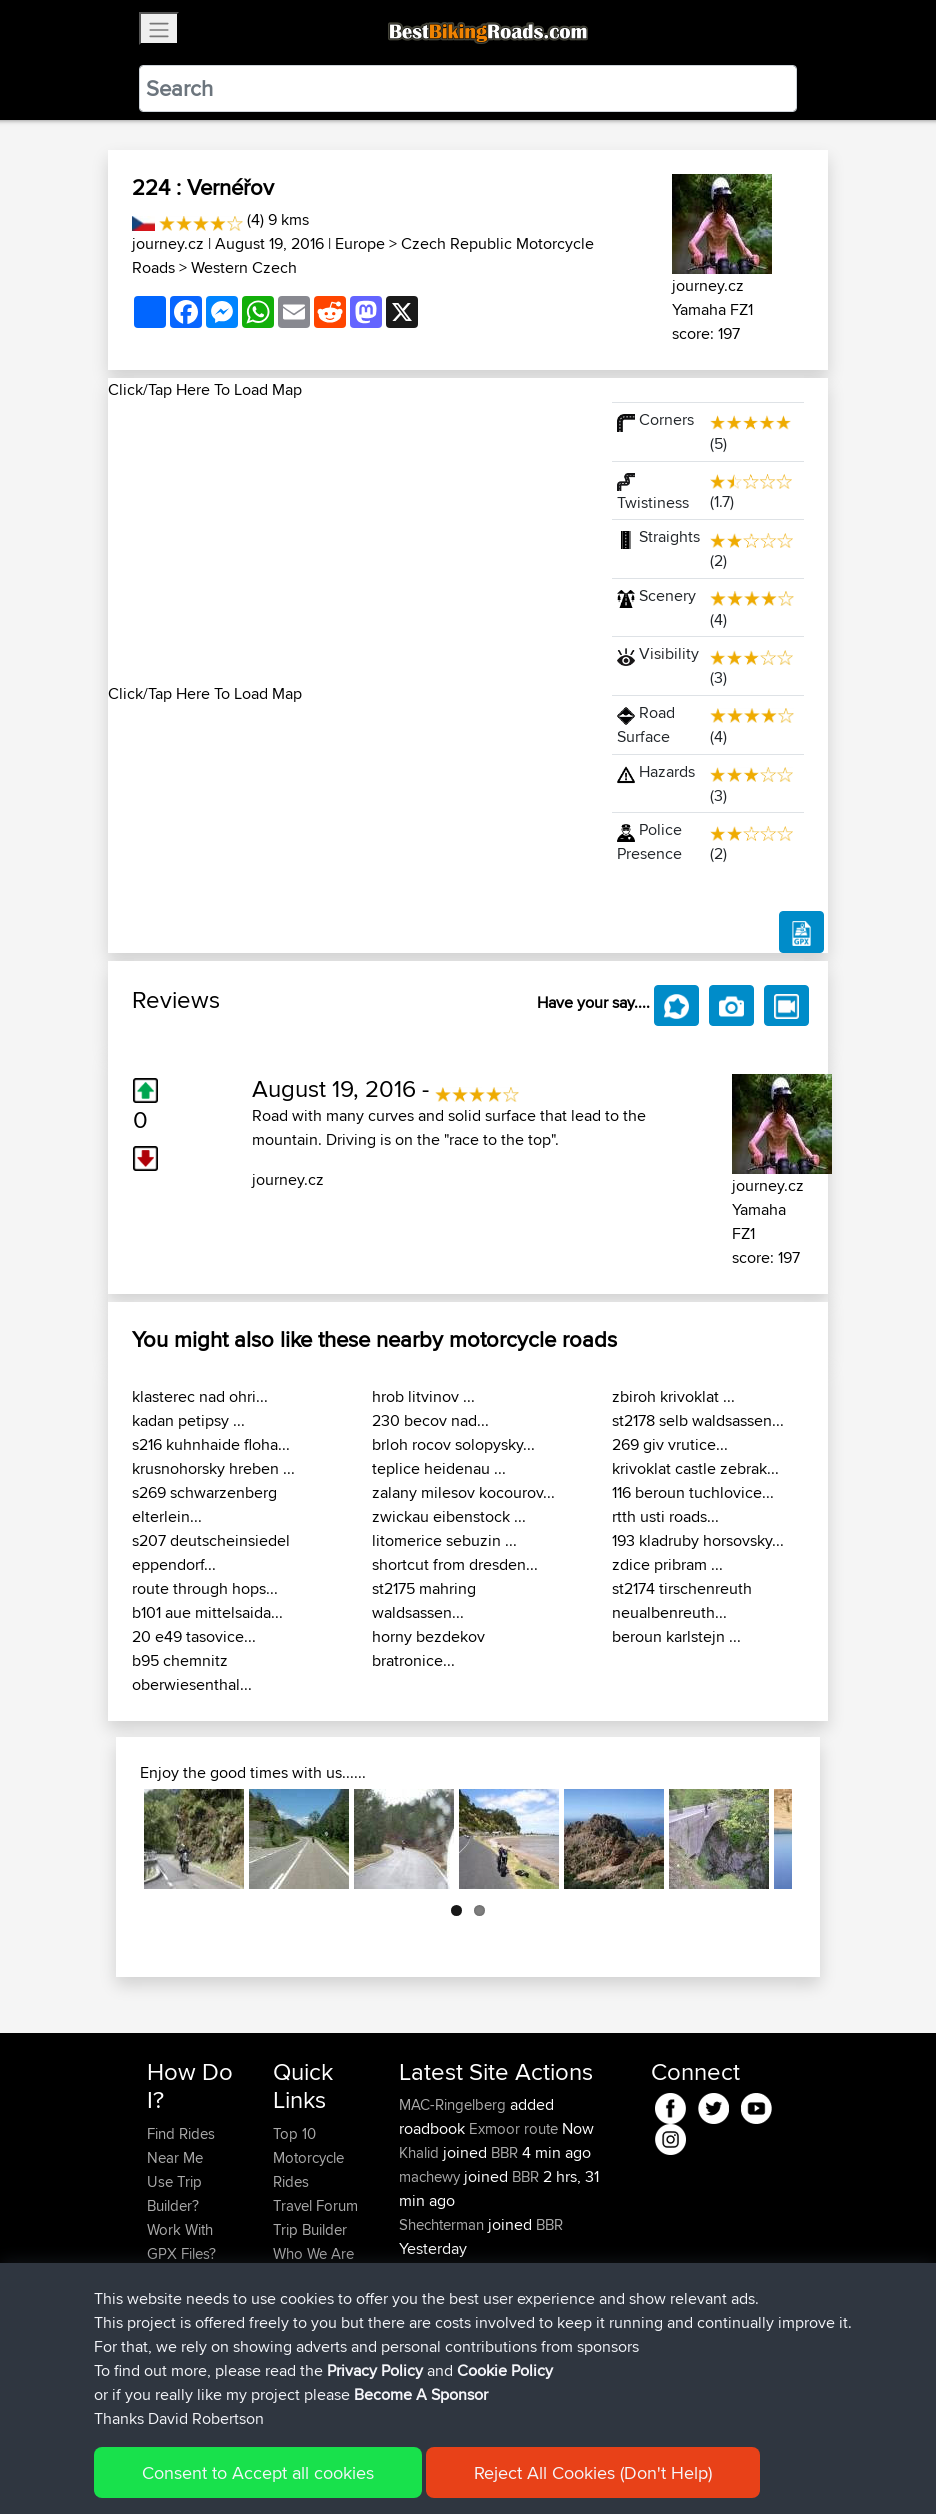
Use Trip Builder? (174, 2193)
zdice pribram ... (667, 1564)
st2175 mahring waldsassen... (424, 1600)
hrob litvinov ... (423, 1396)
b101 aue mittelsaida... (207, 1612)
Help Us (299, 2301)
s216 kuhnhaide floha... (211, 1444)
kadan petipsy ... (188, 1420)
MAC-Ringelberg (454, 2104)
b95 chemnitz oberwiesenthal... (192, 1672)
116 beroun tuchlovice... (693, 1492)
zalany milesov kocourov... (463, 1492)
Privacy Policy (415, 2469)
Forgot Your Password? (185, 2289)
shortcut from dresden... (455, 1564)
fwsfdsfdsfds (442, 2296)
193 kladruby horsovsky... (698, 1540)
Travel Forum (315, 2205)
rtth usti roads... (665, 1516)
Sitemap (333, 2469)
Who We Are (313, 2253)
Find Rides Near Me (181, 2145)
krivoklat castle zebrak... (695, 1468)
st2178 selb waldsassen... (698, 1420)
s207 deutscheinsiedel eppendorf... (211, 1552)
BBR (504, 2152)
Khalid (421, 2152)
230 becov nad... (430, 1420)
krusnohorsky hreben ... (213, 1468)
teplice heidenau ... (439, 1468)
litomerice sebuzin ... (444, 1540)
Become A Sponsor (180, 2337)
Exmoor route (513, 2128)
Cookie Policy (514, 2469)
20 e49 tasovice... (194, 1636)
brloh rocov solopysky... (453, 1444)
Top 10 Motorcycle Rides (308, 2157)
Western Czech (244, 267)
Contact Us (309, 2277)
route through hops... (205, 1588)
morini (421, 2272)
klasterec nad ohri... (200, 1396)
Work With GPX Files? (181, 2241)
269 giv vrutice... (670, 1444)
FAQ (160, 2373)
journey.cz (168, 243)
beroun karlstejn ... (676, 1636)
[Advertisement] (348, 542)
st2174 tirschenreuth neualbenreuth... (682, 1600)
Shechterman (443, 2224)
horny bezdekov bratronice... (428, 1648)
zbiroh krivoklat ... (673, 1396)
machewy (431, 2176)
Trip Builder (310, 2229)
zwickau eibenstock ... (449, 1516)
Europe (360, 243)
